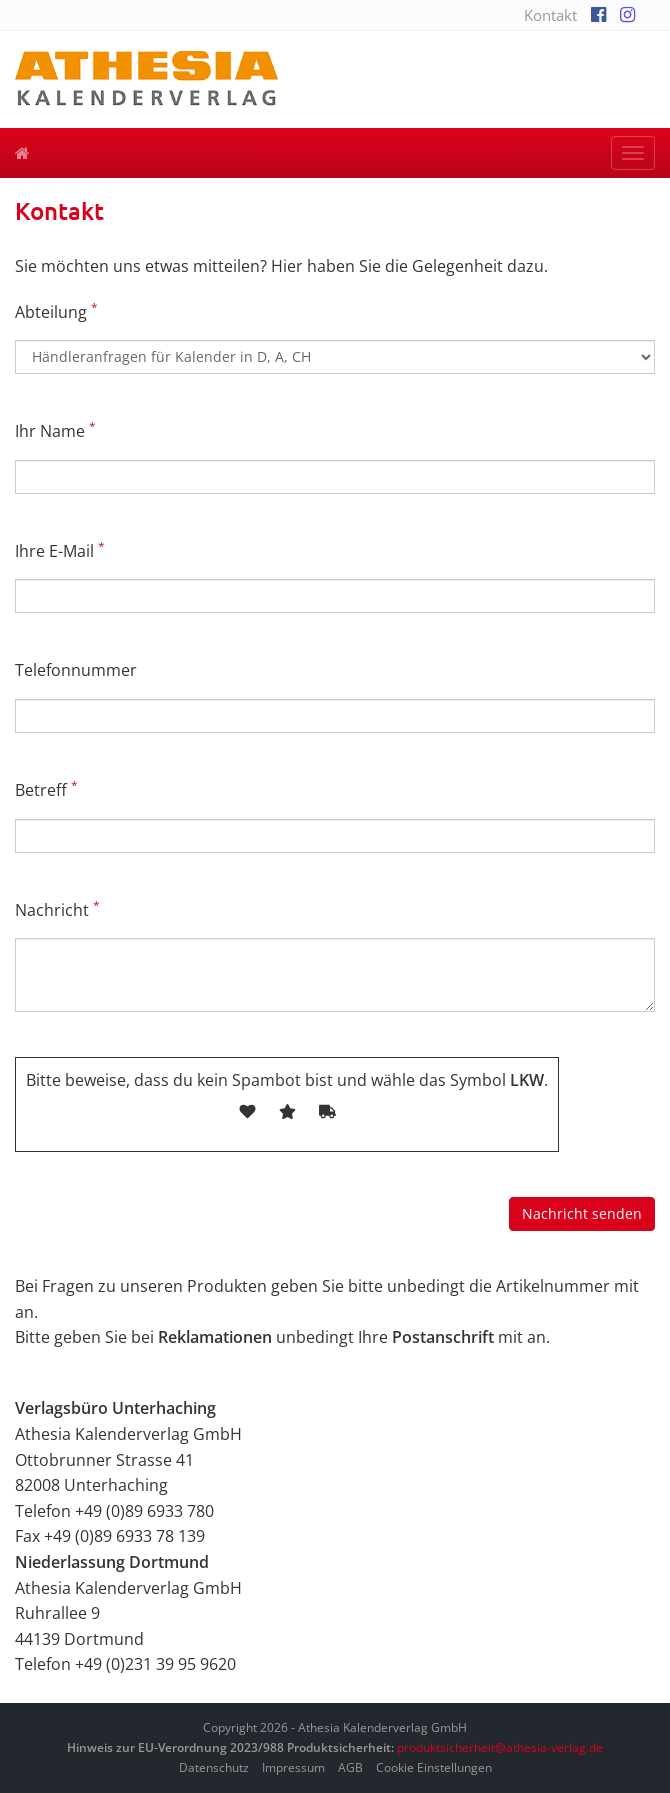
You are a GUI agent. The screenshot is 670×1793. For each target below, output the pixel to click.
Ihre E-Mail (60, 550)
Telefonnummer (76, 670)
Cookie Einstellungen (434, 1767)
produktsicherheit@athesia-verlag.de (500, 1747)
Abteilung (56, 311)
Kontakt (550, 15)
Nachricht (57, 909)
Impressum (293, 1767)
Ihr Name (55, 430)
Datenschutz (214, 1767)
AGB (350, 1767)
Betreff (46, 789)
